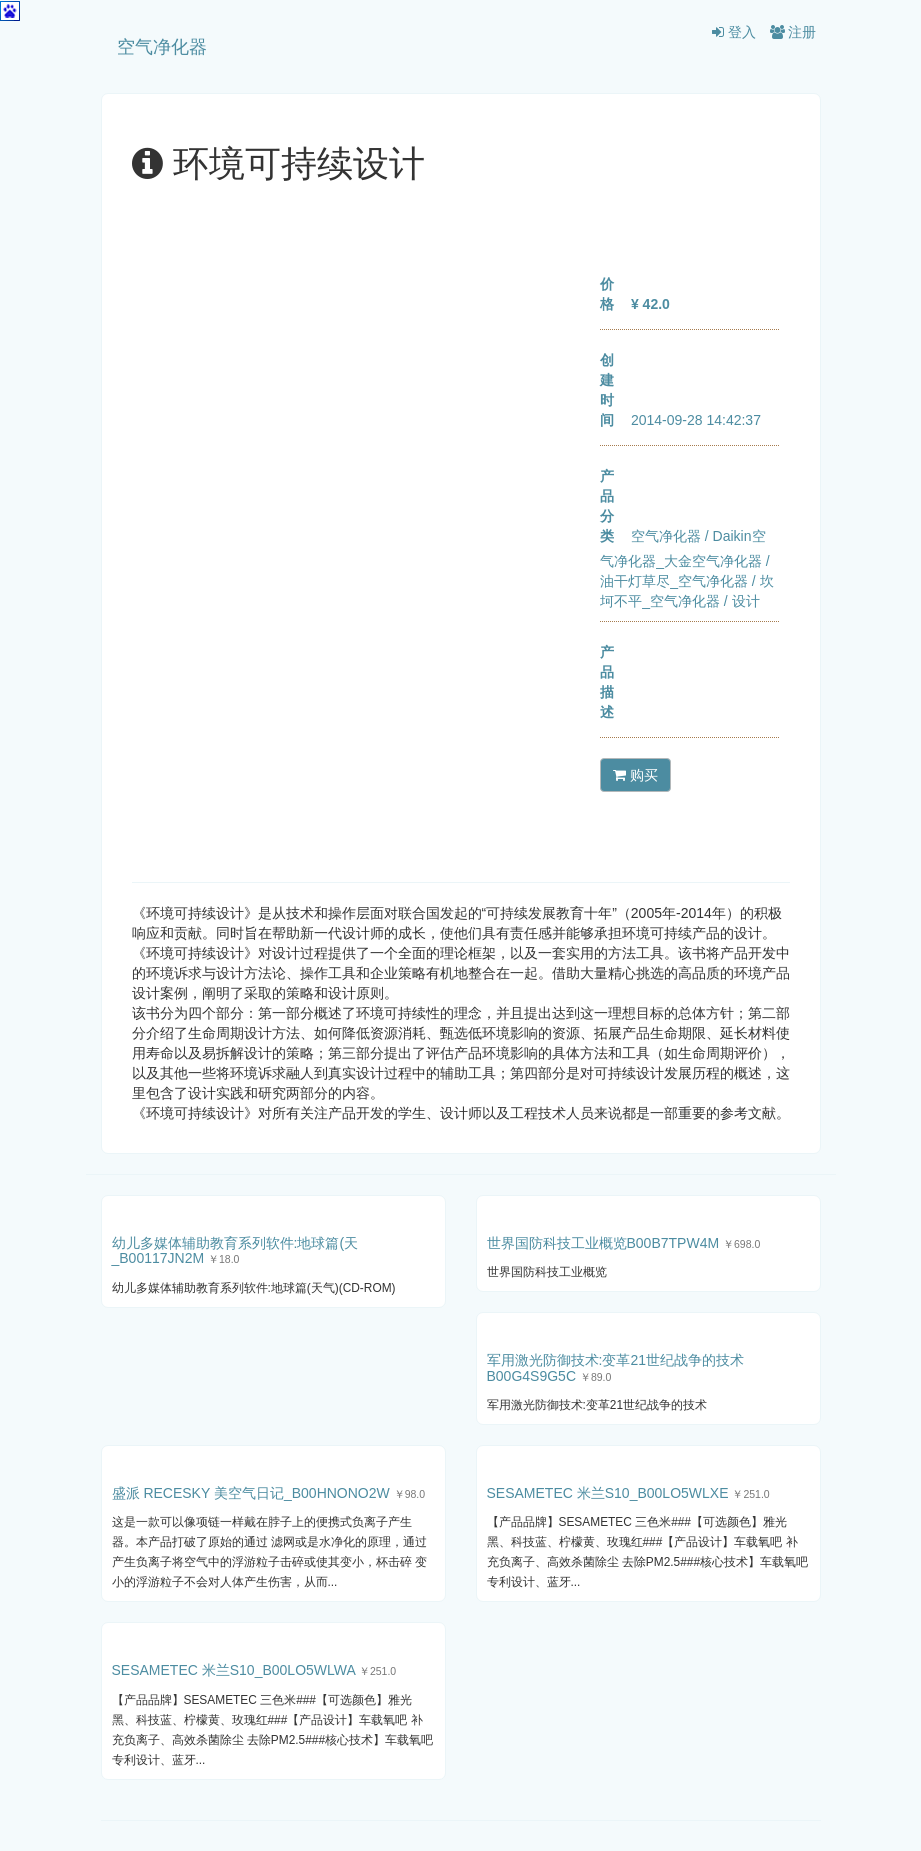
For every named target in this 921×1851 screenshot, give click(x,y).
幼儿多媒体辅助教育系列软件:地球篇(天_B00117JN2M (235, 1250)
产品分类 (607, 506)
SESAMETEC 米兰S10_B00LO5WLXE (608, 1493)
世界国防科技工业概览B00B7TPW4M (603, 1243)
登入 (734, 32)
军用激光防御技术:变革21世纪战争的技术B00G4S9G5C (615, 1367)
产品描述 (607, 682)
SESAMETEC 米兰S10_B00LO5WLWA (234, 1670)
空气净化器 (162, 47)
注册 (793, 32)
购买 (635, 775)
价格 (607, 294)
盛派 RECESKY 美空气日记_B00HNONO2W (251, 1493)
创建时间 (607, 390)
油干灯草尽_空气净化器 (674, 581)
